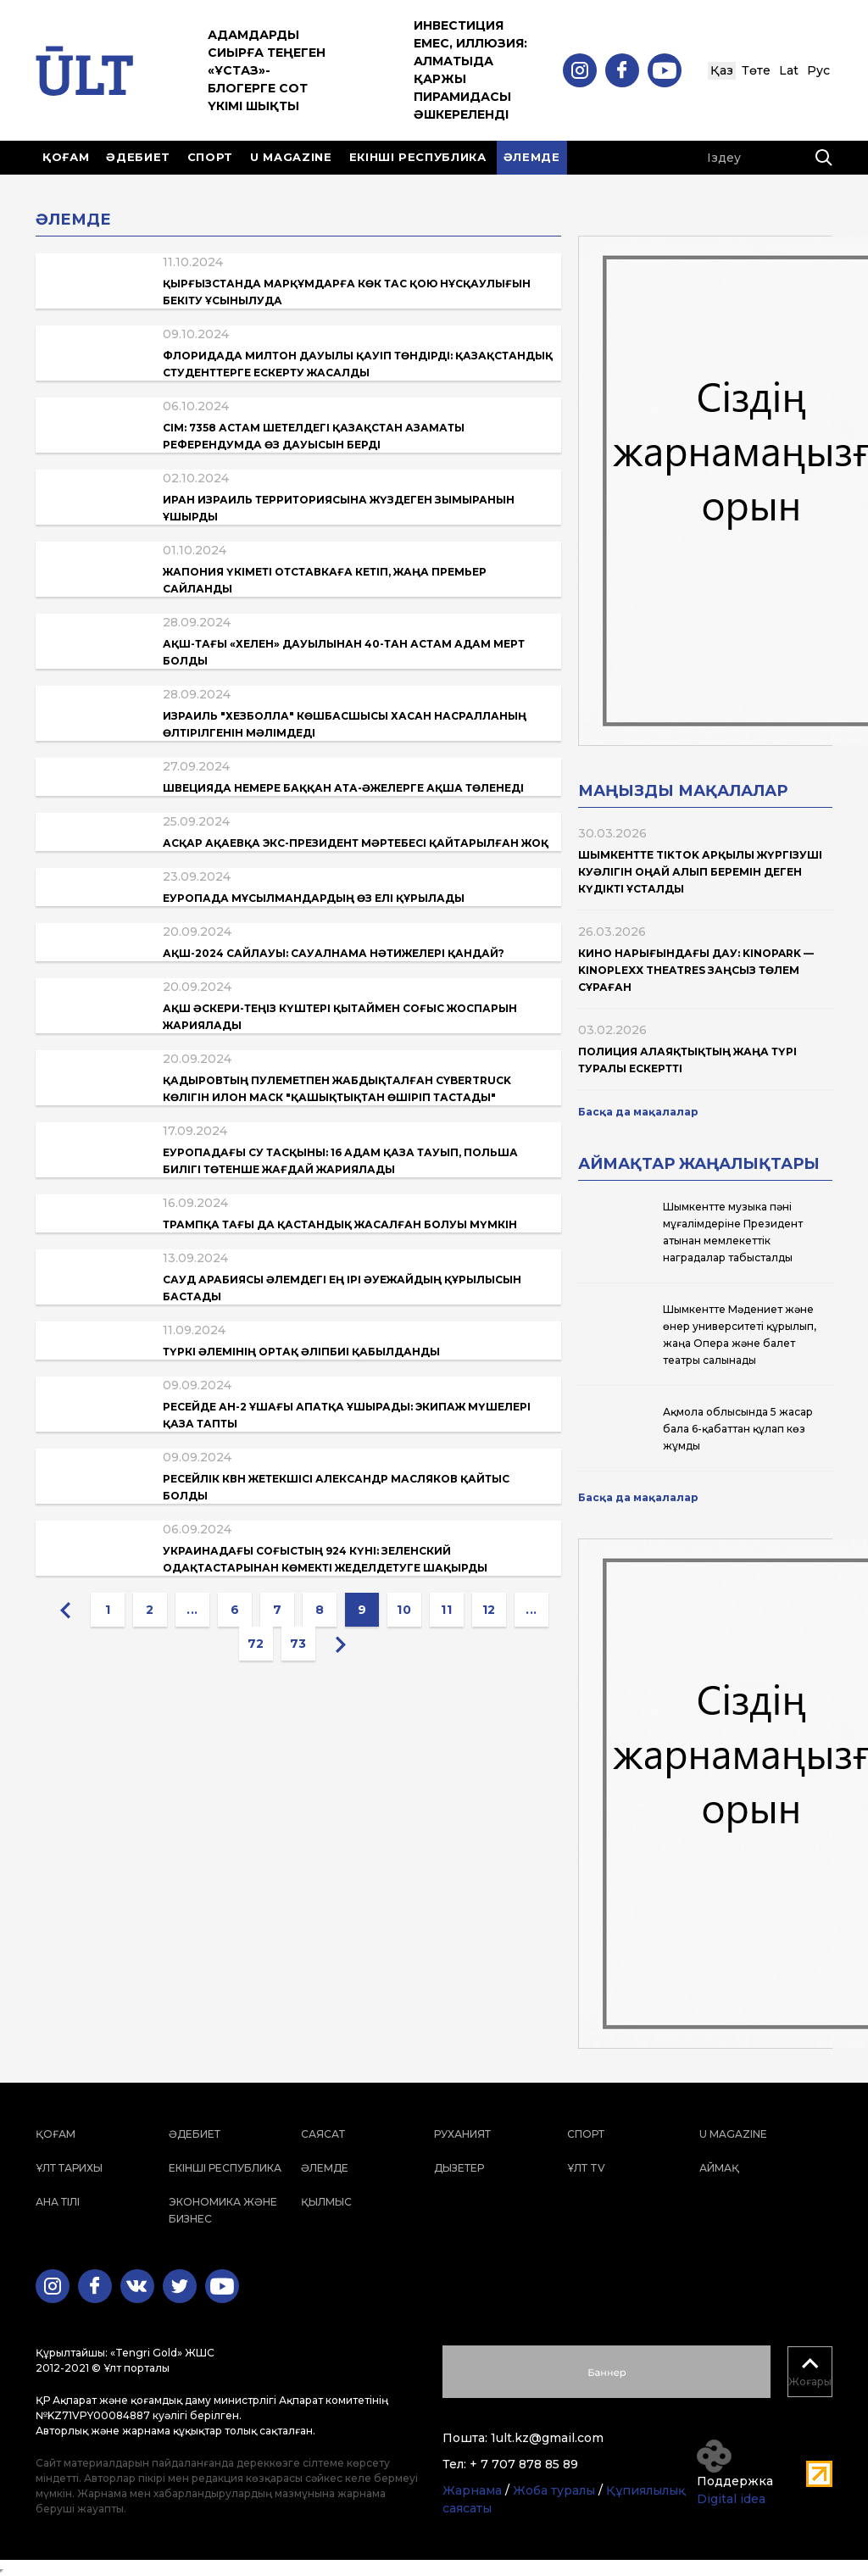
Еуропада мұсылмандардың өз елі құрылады (314, 898)
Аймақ (719, 2168)
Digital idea (731, 2498)
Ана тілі (58, 2201)
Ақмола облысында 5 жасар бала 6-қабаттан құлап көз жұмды (738, 1428)
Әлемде (532, 157)
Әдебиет (138, 157)
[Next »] (341, 1644)
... (192, 1609)
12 (489, 1609)
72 (256, 1643)
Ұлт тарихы (69, 2168)
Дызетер (459, 2168)
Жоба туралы (554, 2490)
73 (298, 1643)
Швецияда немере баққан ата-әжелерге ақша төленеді (343, 788)
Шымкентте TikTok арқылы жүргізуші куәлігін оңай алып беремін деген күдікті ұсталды (700, 871)
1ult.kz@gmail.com (547, 2437)
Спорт (210, 157)
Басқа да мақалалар (638, 1111)
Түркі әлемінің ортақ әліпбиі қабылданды (301, 1351)
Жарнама (472, 2490)
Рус (818, 70)
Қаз (721, 70)
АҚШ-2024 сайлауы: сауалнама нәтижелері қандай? (333, 953)
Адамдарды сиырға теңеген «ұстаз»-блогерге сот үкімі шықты (267, 70)
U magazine (291, 157)
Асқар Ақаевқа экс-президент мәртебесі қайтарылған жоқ (355, 843)
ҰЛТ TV (586, 2168)
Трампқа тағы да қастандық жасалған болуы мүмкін (340, 1224)
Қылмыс (326, 2201)
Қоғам (65, 157)
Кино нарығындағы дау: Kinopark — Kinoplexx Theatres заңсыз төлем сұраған (696, 970)
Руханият (462, 2134)
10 (404, 1609)
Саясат (323, 2134)
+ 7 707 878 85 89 (524, 2464)
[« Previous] (65, 1610)
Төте (756, 70)
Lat (788, 70)
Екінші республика (418, 157)
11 (446, 1609)
